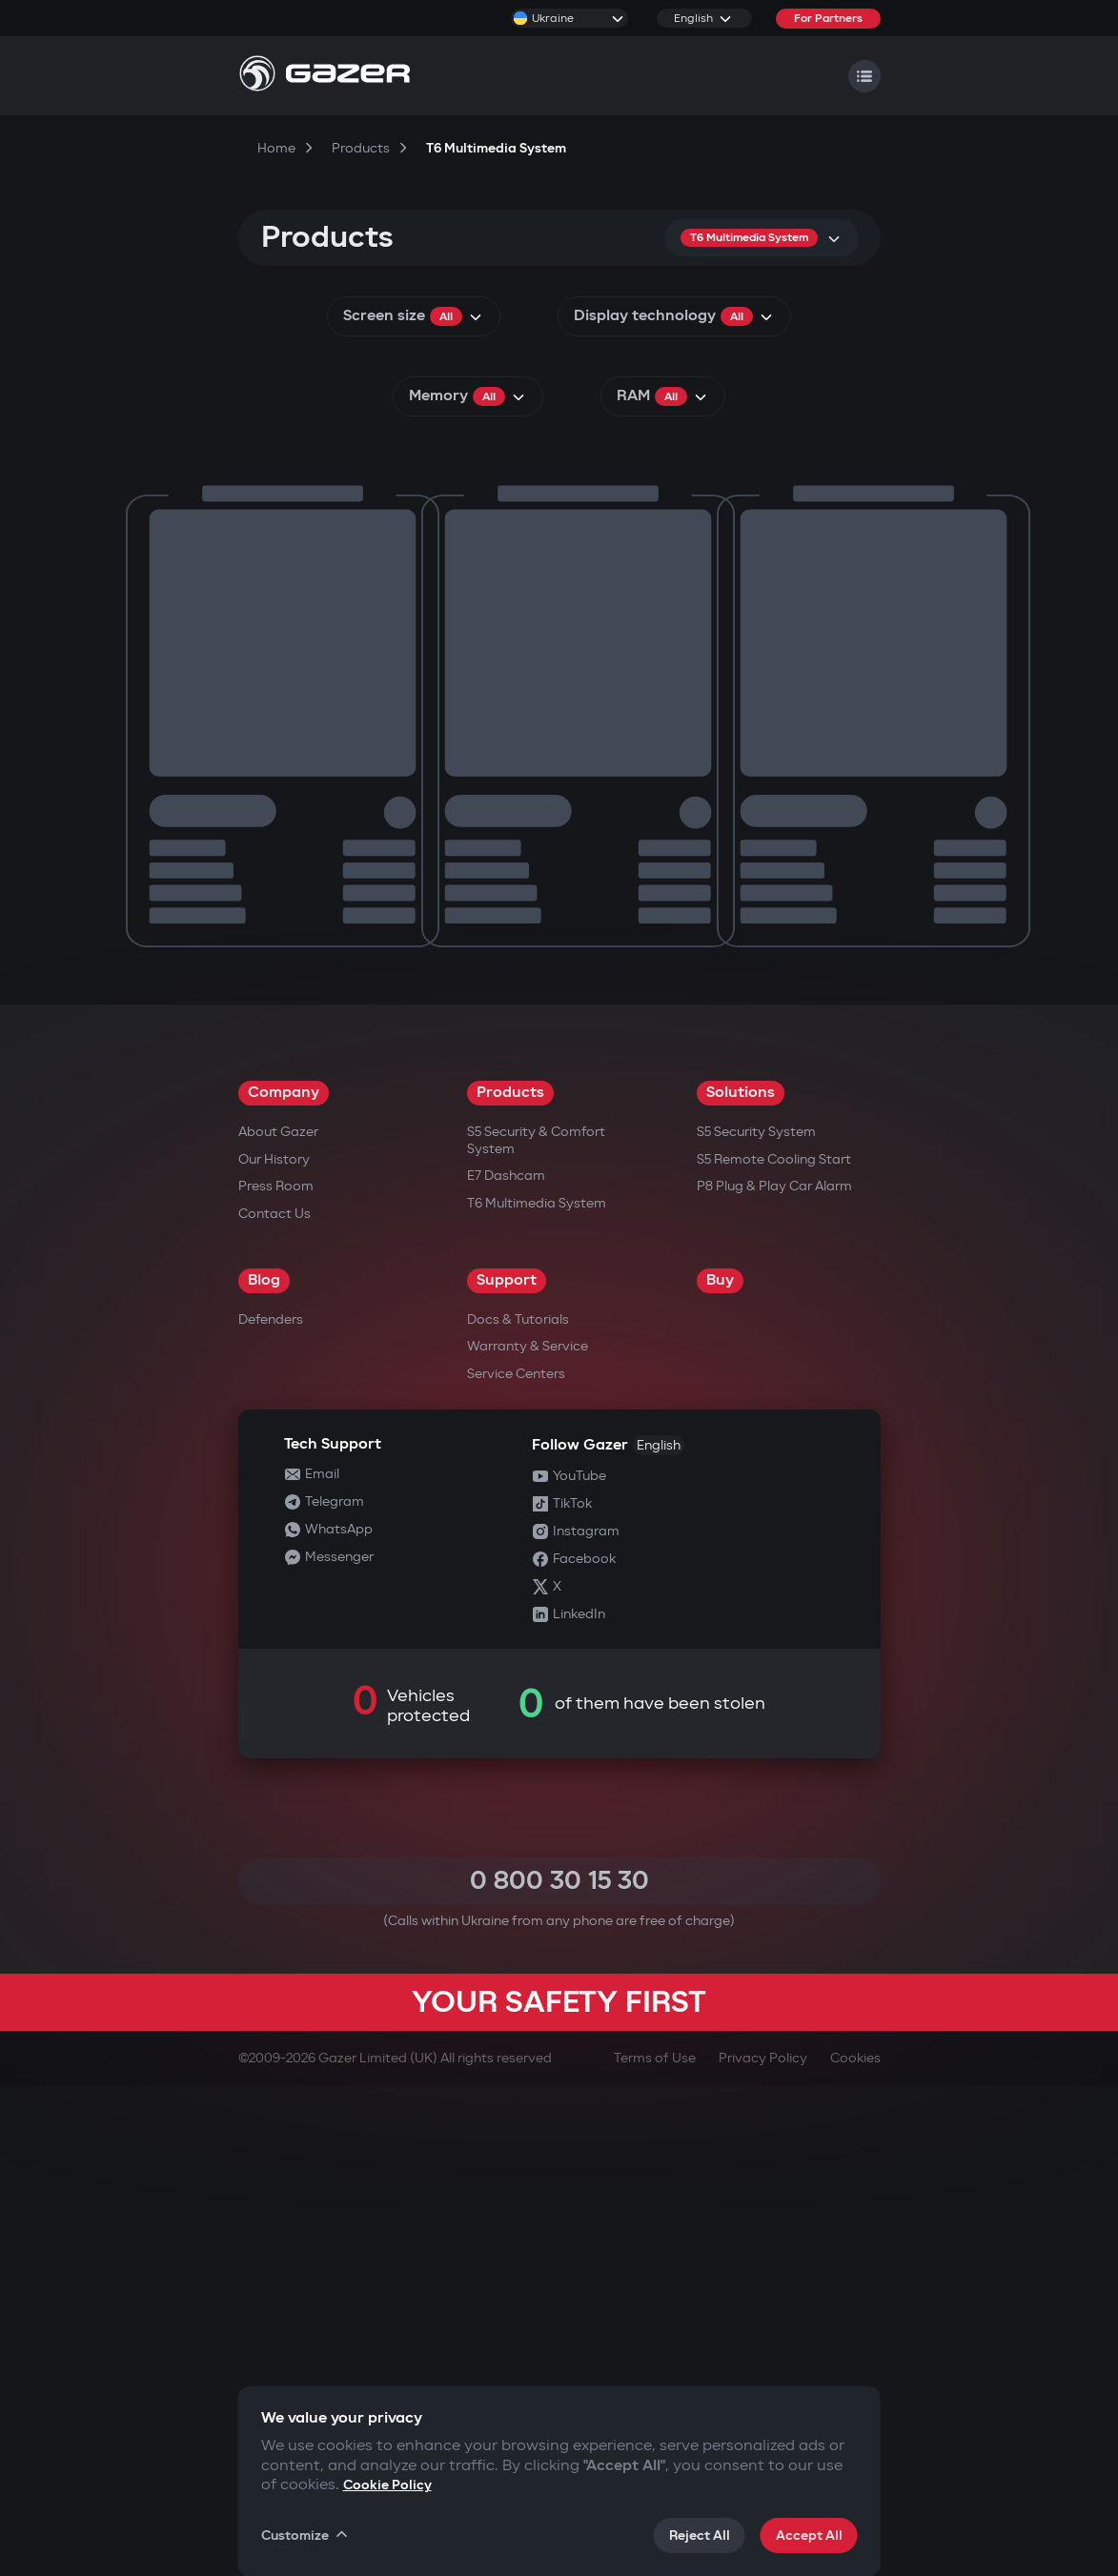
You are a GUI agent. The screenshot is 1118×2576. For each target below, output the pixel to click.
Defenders (270, 1810)
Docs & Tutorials (518, 1810)
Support (507, 1771)
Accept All (809, 2535)
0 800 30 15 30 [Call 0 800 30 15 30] (559, 2371)
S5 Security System (756, 1622)
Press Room (276, 1677)
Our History (274, 1650)
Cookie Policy (387, 2485)
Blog (264, 1771)
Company (283, 1583)
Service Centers (516, 1864)
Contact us (274, 1704)
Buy (720, 1771)
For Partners (828, 18)
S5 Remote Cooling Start (774, 1650)
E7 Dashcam (506, 1666)
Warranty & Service (527, 1837)
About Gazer (278, 1622)
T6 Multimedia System (536, 1694)
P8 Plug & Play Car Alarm (774, 1677)
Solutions (740, 1583)
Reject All (699, 2535)
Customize (306, 2535)
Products (510, 1583)
